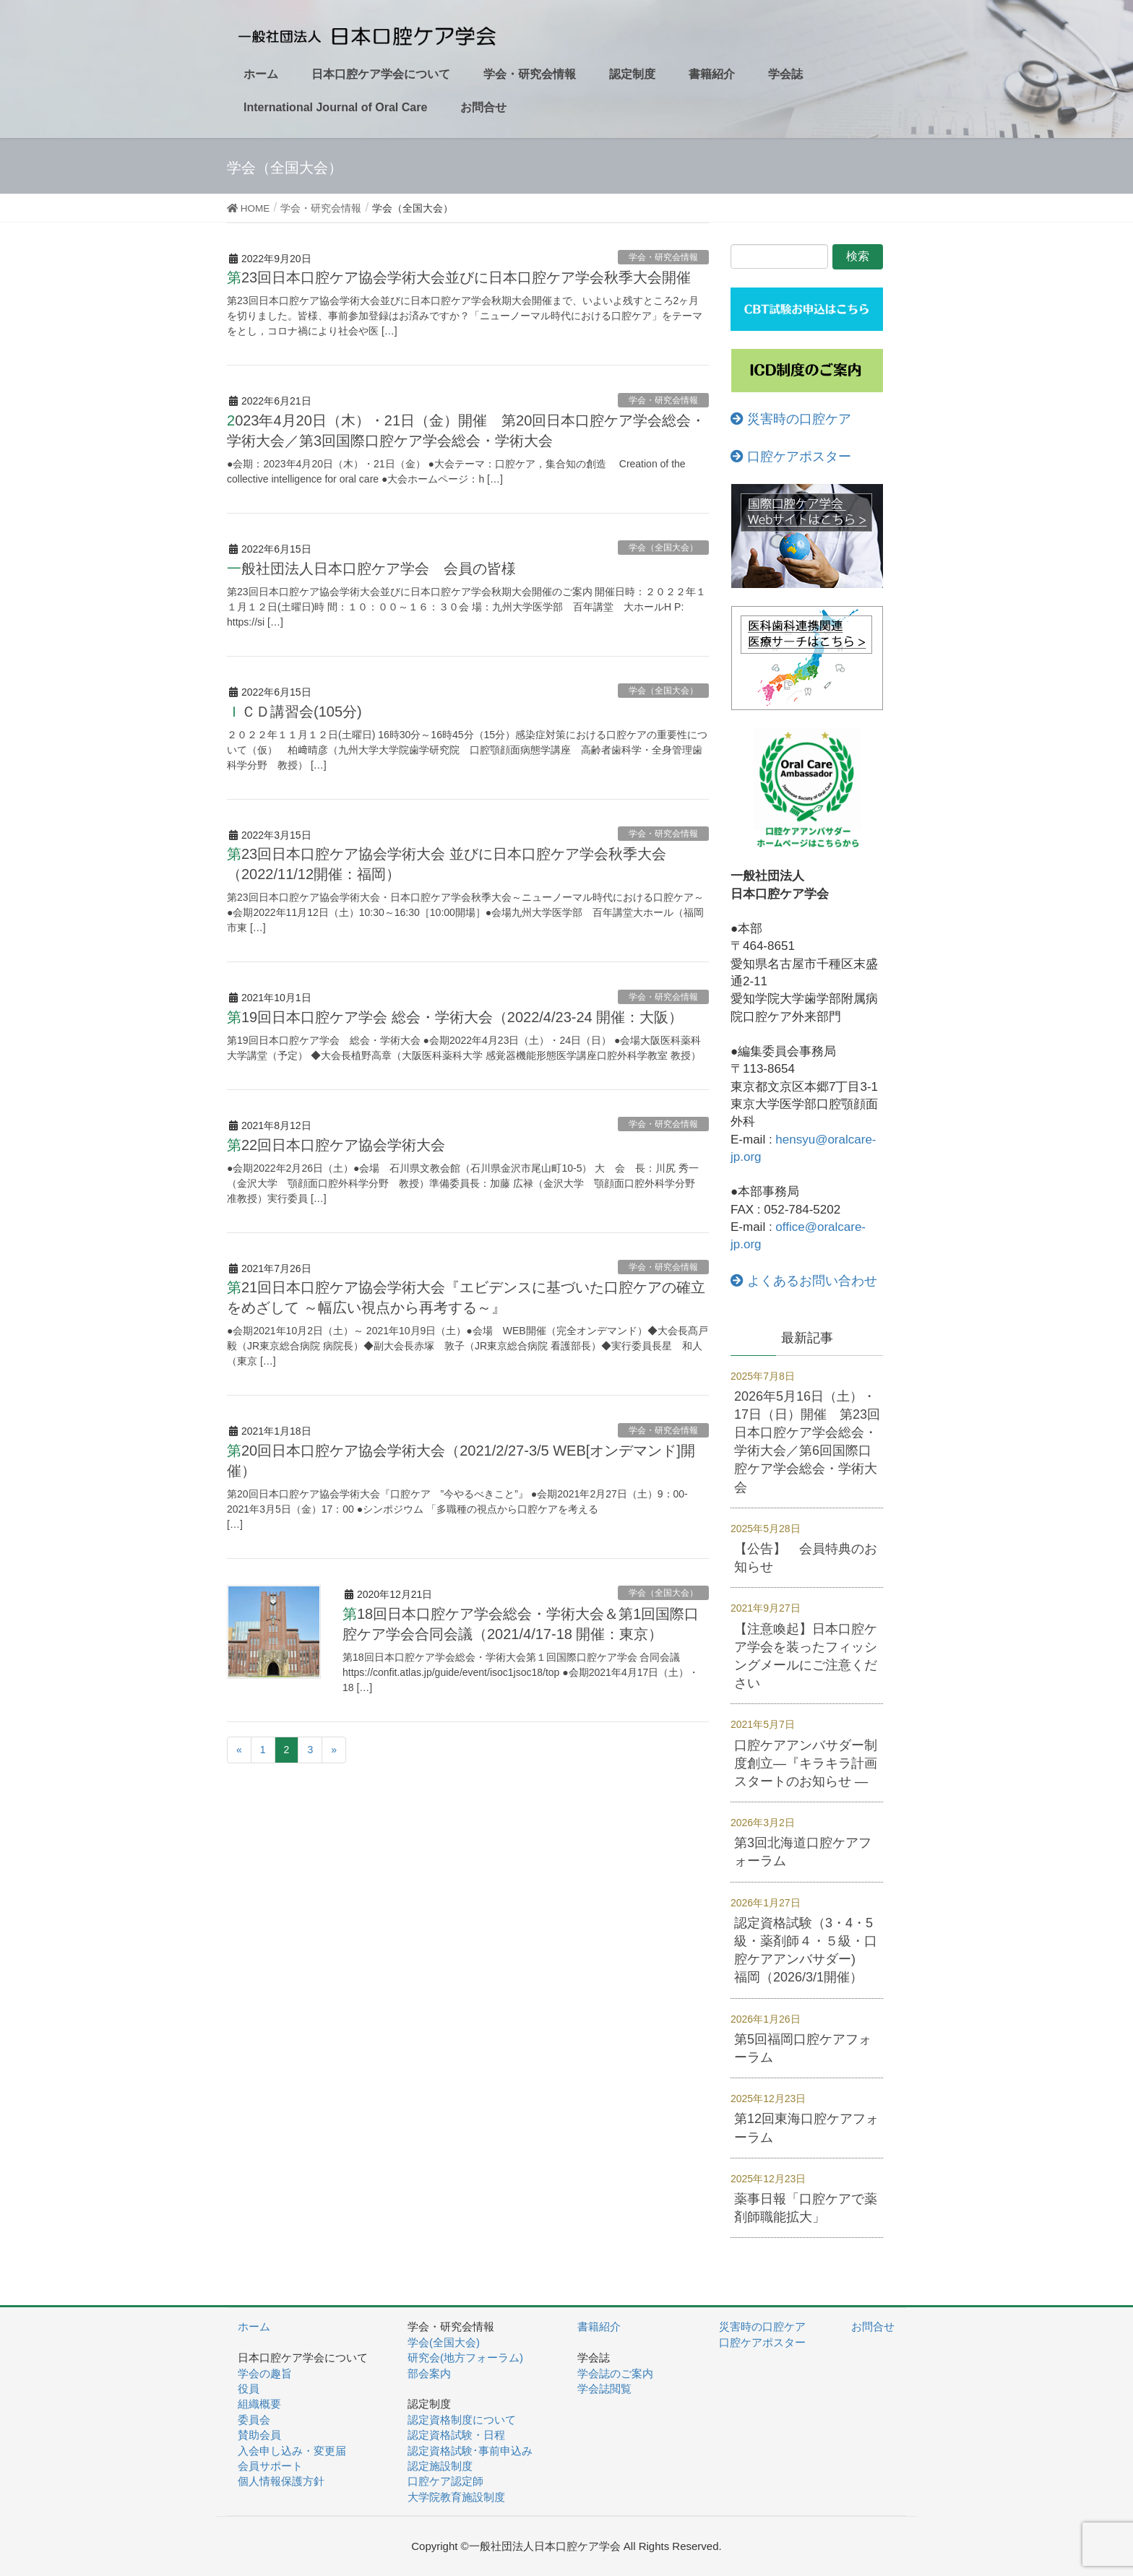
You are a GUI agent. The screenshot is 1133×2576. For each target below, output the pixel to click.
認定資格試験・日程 (456, 2435)
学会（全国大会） (663, 548)
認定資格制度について (462, 2419)
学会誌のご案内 (615, 2373)
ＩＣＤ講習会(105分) (301, 711)
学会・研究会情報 (663, 257)
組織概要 (259, 2404)
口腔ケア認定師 (445, 2481)
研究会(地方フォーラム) (465, 2357)
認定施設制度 (440, 2466)
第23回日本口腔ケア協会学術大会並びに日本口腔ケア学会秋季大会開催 (459, 277)
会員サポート (270, 2466)
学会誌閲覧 (604, 2388)
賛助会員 (259, 2435)
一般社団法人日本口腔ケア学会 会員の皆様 (371, 568)
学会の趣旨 (265, 2373)
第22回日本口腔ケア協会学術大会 (336, 1145)
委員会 (254, 2419)
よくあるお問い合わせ (804, 1281)
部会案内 (429, 2373)
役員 (248, 2388)
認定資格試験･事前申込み (470, 2451)
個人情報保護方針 (281, 2481)
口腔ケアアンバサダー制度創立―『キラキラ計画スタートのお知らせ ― (805, 1763)
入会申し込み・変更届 (292, 2451)
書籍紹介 (599, 2326)
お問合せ (873, 2326)
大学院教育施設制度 (456, 2497)
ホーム (254, 2326)
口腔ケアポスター (791, 456)
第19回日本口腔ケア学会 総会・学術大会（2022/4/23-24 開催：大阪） (455, 1017)
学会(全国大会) (444, 2342)
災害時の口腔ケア (791, 419)
